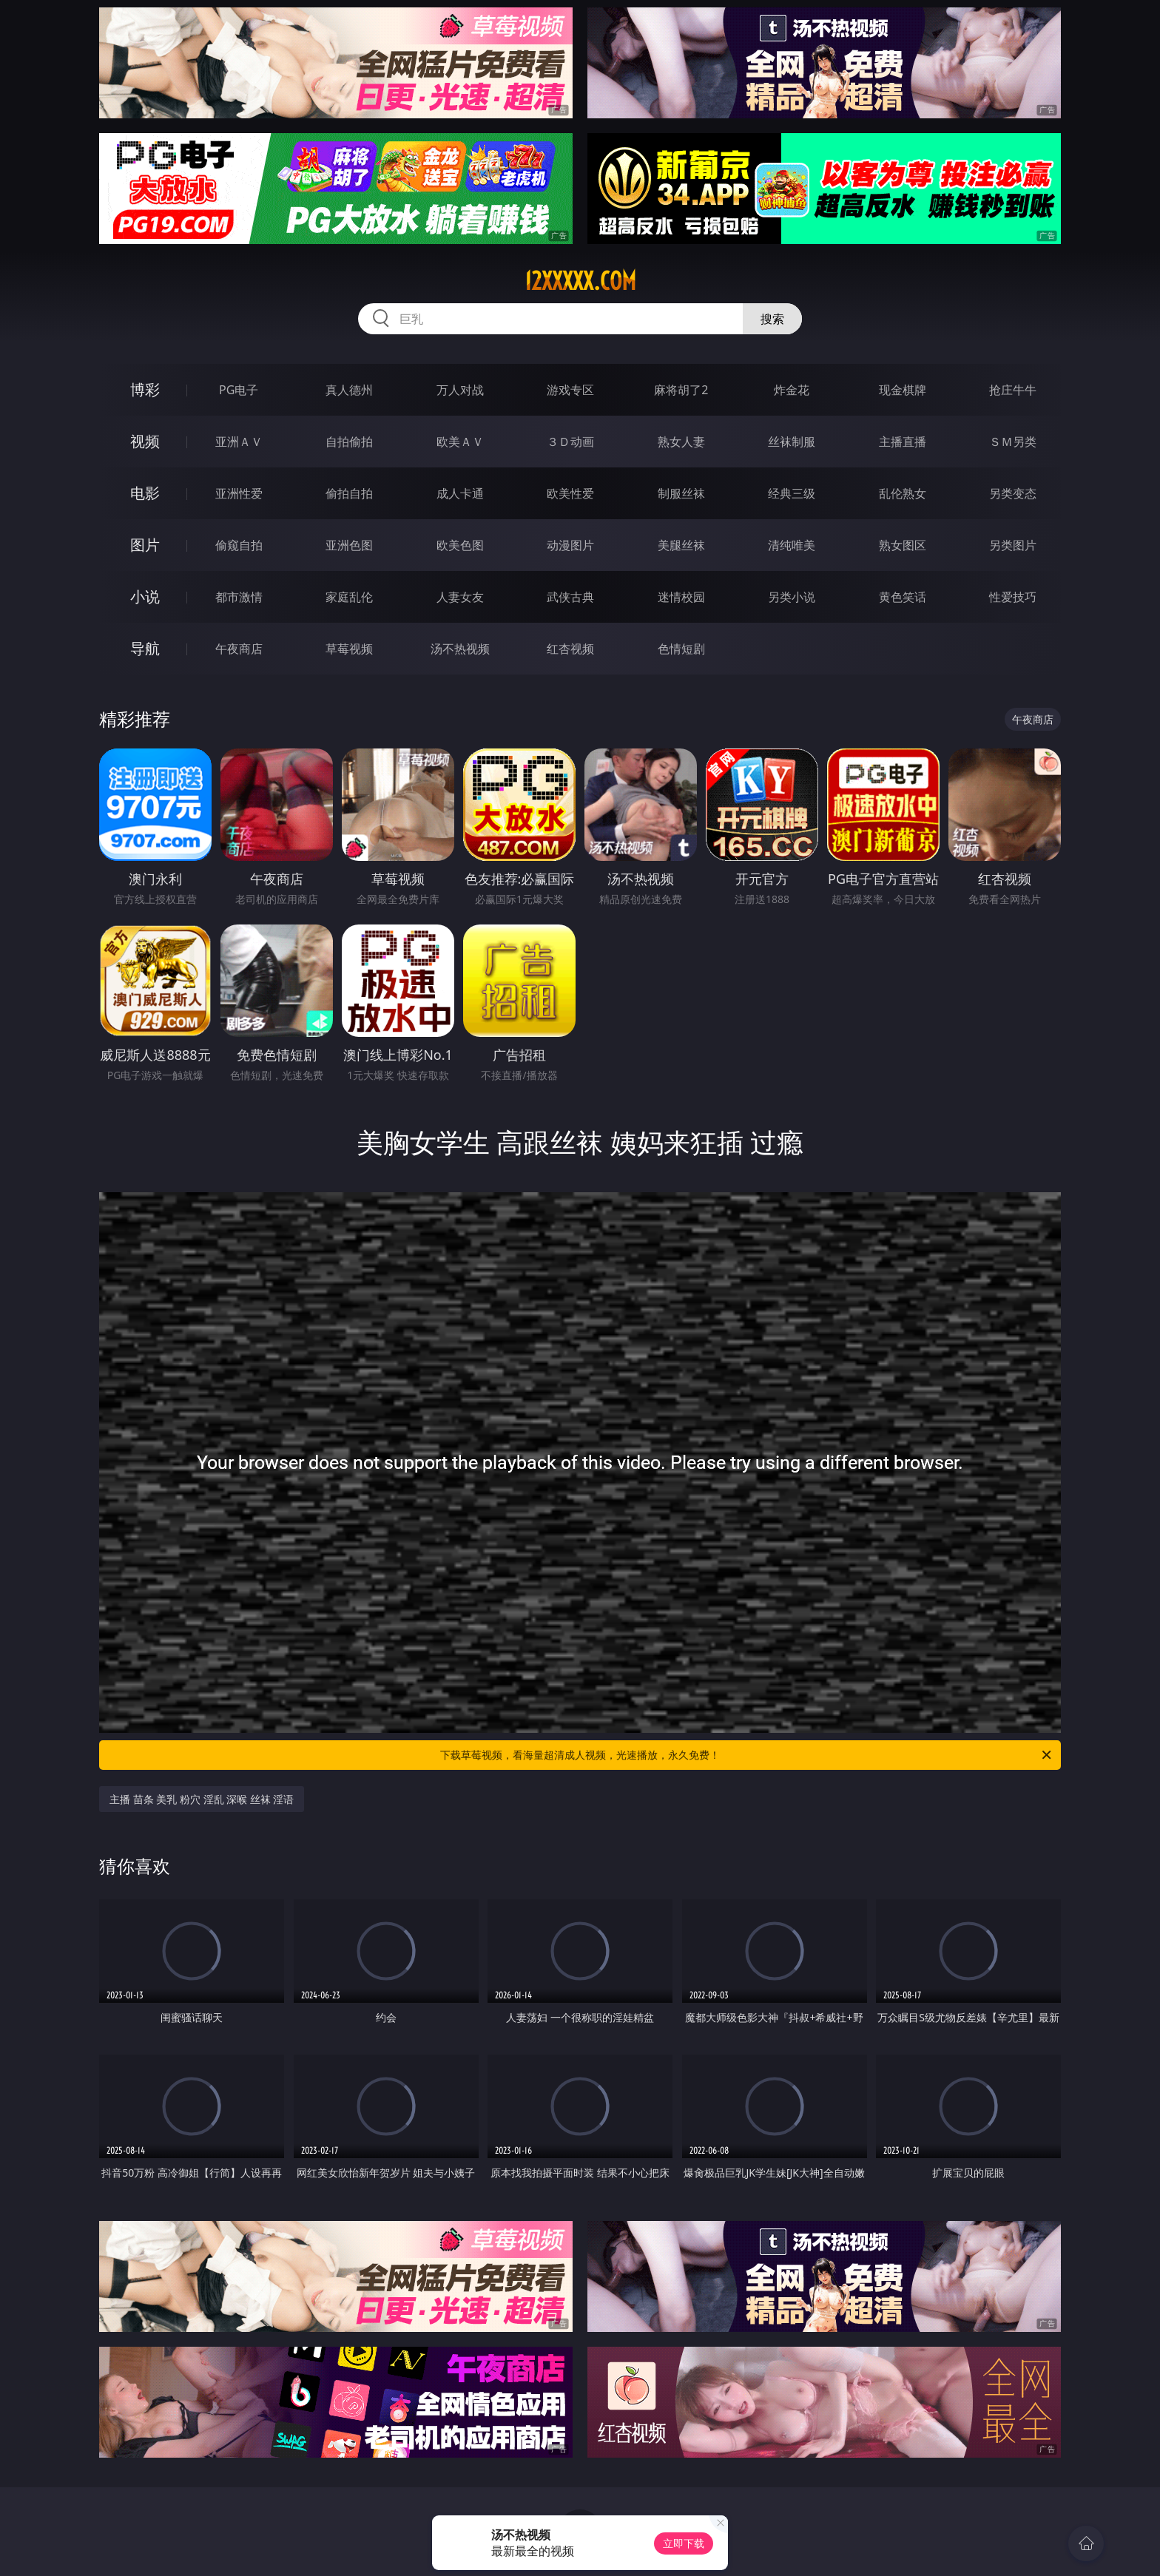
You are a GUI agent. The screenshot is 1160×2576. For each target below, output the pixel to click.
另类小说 (791, 597)
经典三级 (791, 493)
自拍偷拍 (349, 441)
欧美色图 (460, 545)
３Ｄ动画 (570, 441)
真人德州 (349, 390)
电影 (145, 493)
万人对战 (460, 390)
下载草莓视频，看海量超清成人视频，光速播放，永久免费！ (746, 1755)
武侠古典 (570, 597)
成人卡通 (460, 493)
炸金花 (791, 390)
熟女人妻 (681, 441)
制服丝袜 (681, 493)
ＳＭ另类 (1012, 441)
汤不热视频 (460, 648)
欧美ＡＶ (460, 441)
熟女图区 (902, 545)
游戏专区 (570, 390)
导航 (145, 648)
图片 (145, 545)
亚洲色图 (349, 545)
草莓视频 (349, 648)
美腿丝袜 (681, 545)
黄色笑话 (902, 597)
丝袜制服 (791, 441)
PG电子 (238, 390)
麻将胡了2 (681, 390)
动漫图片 (570, 545)
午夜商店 (239, 648)
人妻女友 (460, 597)
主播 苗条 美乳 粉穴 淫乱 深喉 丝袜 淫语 (201, 1799)
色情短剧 (681, 648)
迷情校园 (681, 597)
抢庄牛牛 (1012, 390)
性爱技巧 (1012, 597)
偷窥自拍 (239, 545)
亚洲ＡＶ (239, 441)
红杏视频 (570, 648)
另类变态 (1012, 493)
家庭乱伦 (349, 597)
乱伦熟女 (902, 493)
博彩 (145, 389)
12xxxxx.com (580, 281)
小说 (145, 596)
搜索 (772, 319)
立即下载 (683, 2543)
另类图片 (1012, 545)
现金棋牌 (902, 390)
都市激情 (239, 597)
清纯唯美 (791, 545)
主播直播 (902, 441)
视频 (145, 441)
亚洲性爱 (239, 493)
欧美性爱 (570, 493)
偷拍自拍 (349, 493)
